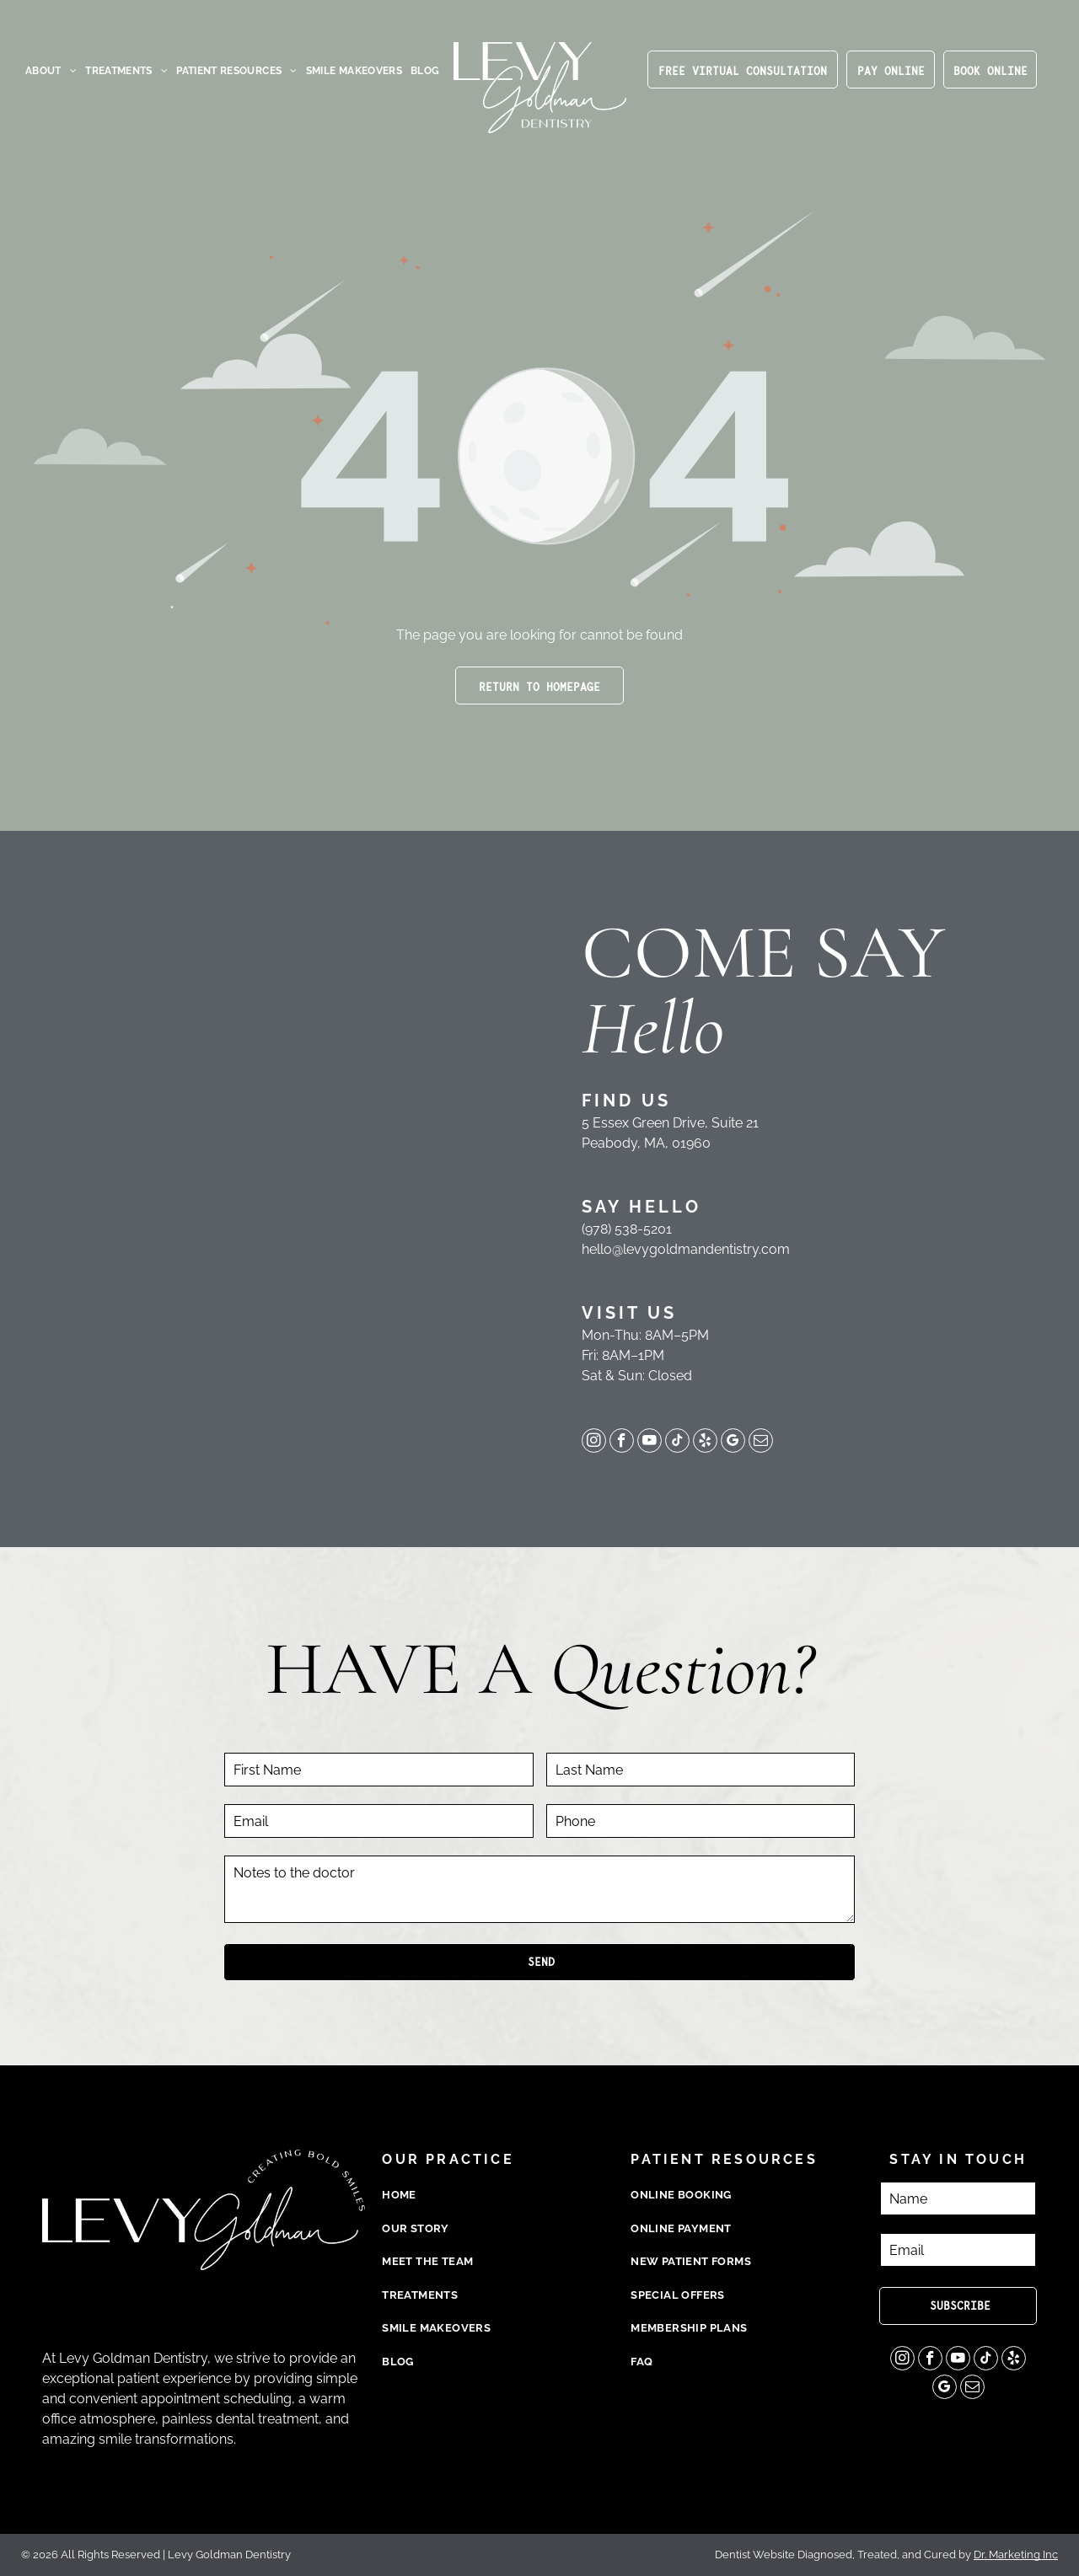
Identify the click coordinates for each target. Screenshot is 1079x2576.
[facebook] (621, 1442)
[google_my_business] (733, 1442)
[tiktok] (677, 1442)
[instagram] (594, 1442)
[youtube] (649, 1442)
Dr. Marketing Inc (1016, 2554)
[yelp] (705, 1442)
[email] (761, 1442)
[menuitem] (51, 70)
